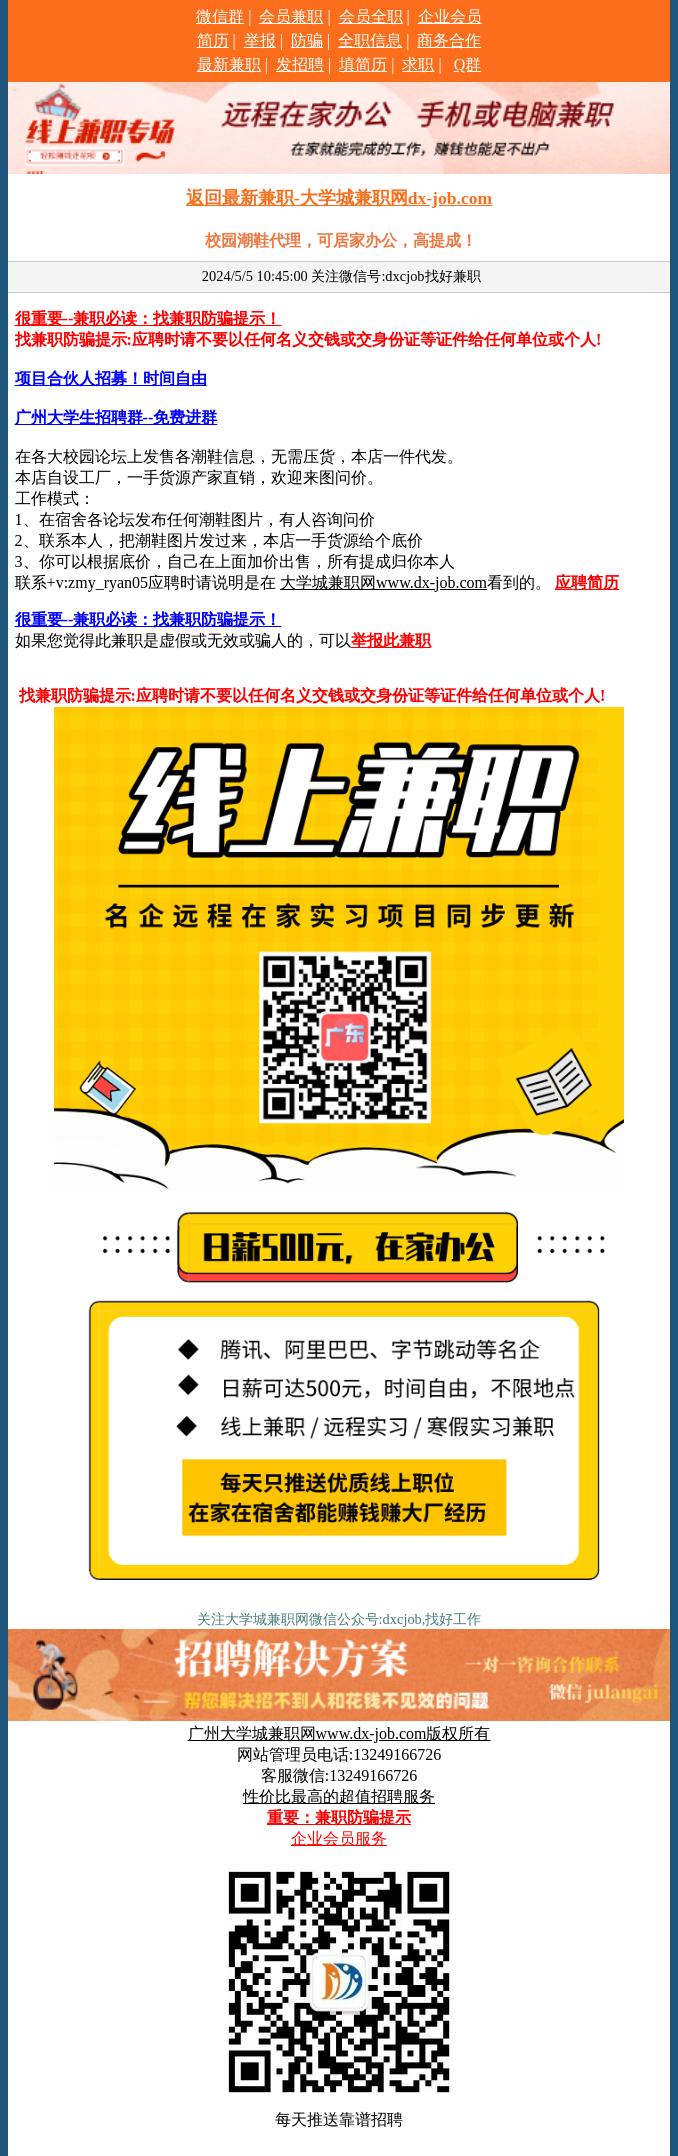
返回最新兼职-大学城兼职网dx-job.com (339, 198)
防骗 (307, 40)
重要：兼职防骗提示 (339, 1817)
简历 (213, 40)
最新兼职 (229, 64)
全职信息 (370, 40)
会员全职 (371, 16)
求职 (418, 64)
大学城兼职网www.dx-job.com (383, 582)
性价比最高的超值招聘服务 (339, 1796)
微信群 (220, 16)
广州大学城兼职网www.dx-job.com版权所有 (339, 1733)
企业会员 (450, 16)
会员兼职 (291, 16)
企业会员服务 (339, 1838)
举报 (260, 40)
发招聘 (300, 64)
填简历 (363, 64)
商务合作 (449, 40)
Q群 (468, 64)
